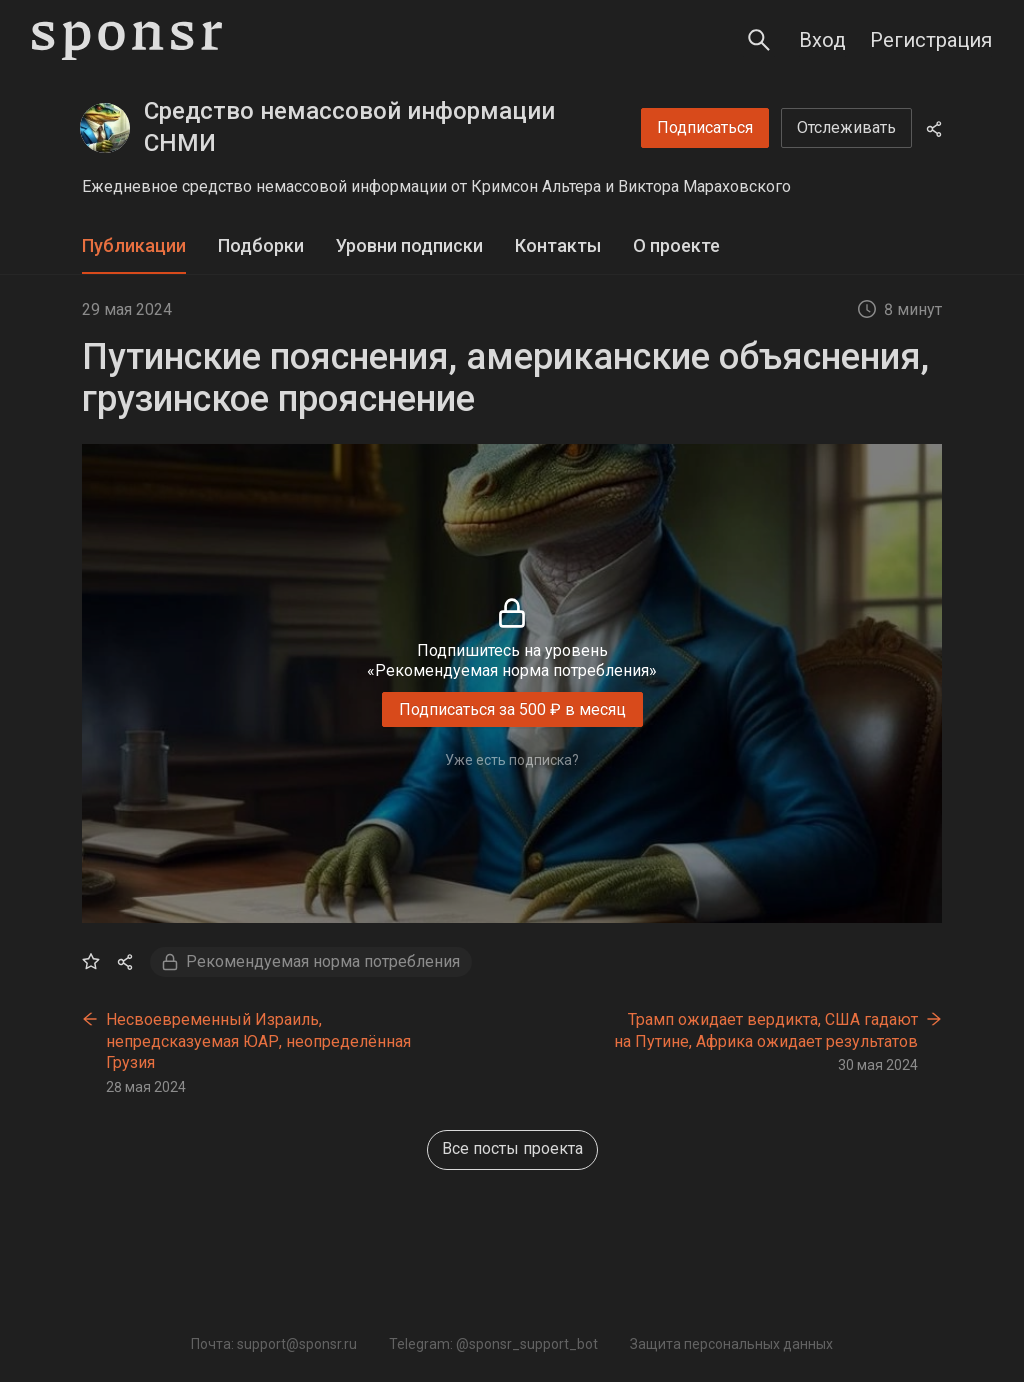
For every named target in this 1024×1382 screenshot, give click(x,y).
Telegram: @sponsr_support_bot (493, 1344)
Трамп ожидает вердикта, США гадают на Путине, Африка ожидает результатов (766, 1030)
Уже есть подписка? (512, 760)
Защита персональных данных (731, 1344)
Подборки (261, 245)
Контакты (558, 245)
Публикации (134, 245)
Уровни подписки (409, 245)
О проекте (676, 245)
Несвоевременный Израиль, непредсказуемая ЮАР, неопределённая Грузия (258, 1041)
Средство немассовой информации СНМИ (349, 127)
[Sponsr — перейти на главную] (127, 40)
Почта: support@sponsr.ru (274, 1344)
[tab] (134, 246)
